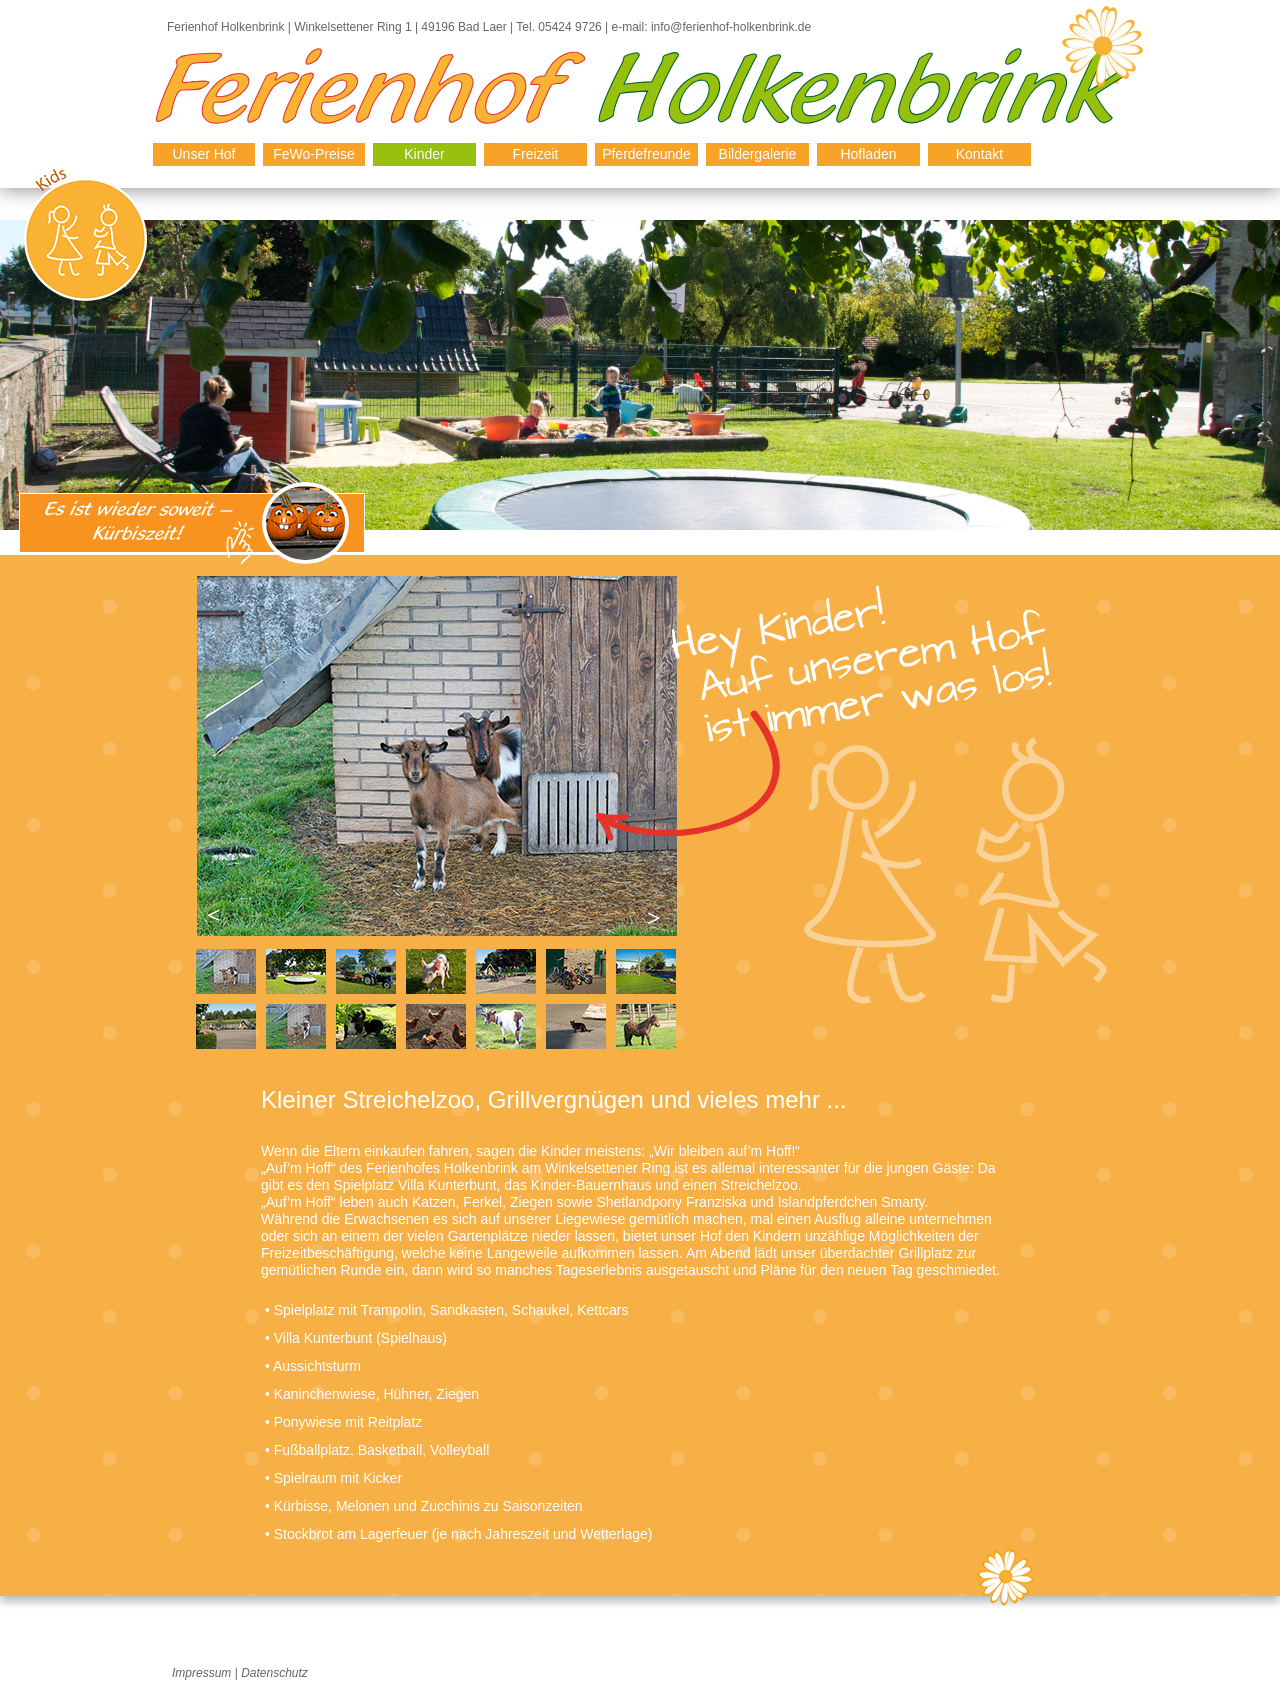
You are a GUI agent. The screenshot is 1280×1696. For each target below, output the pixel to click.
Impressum (201, 1673)
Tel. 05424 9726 (558, 27)
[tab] (226, 971)
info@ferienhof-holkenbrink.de (731, 27)
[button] (212, 918)
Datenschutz (274, 1673)
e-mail (626, 27)
